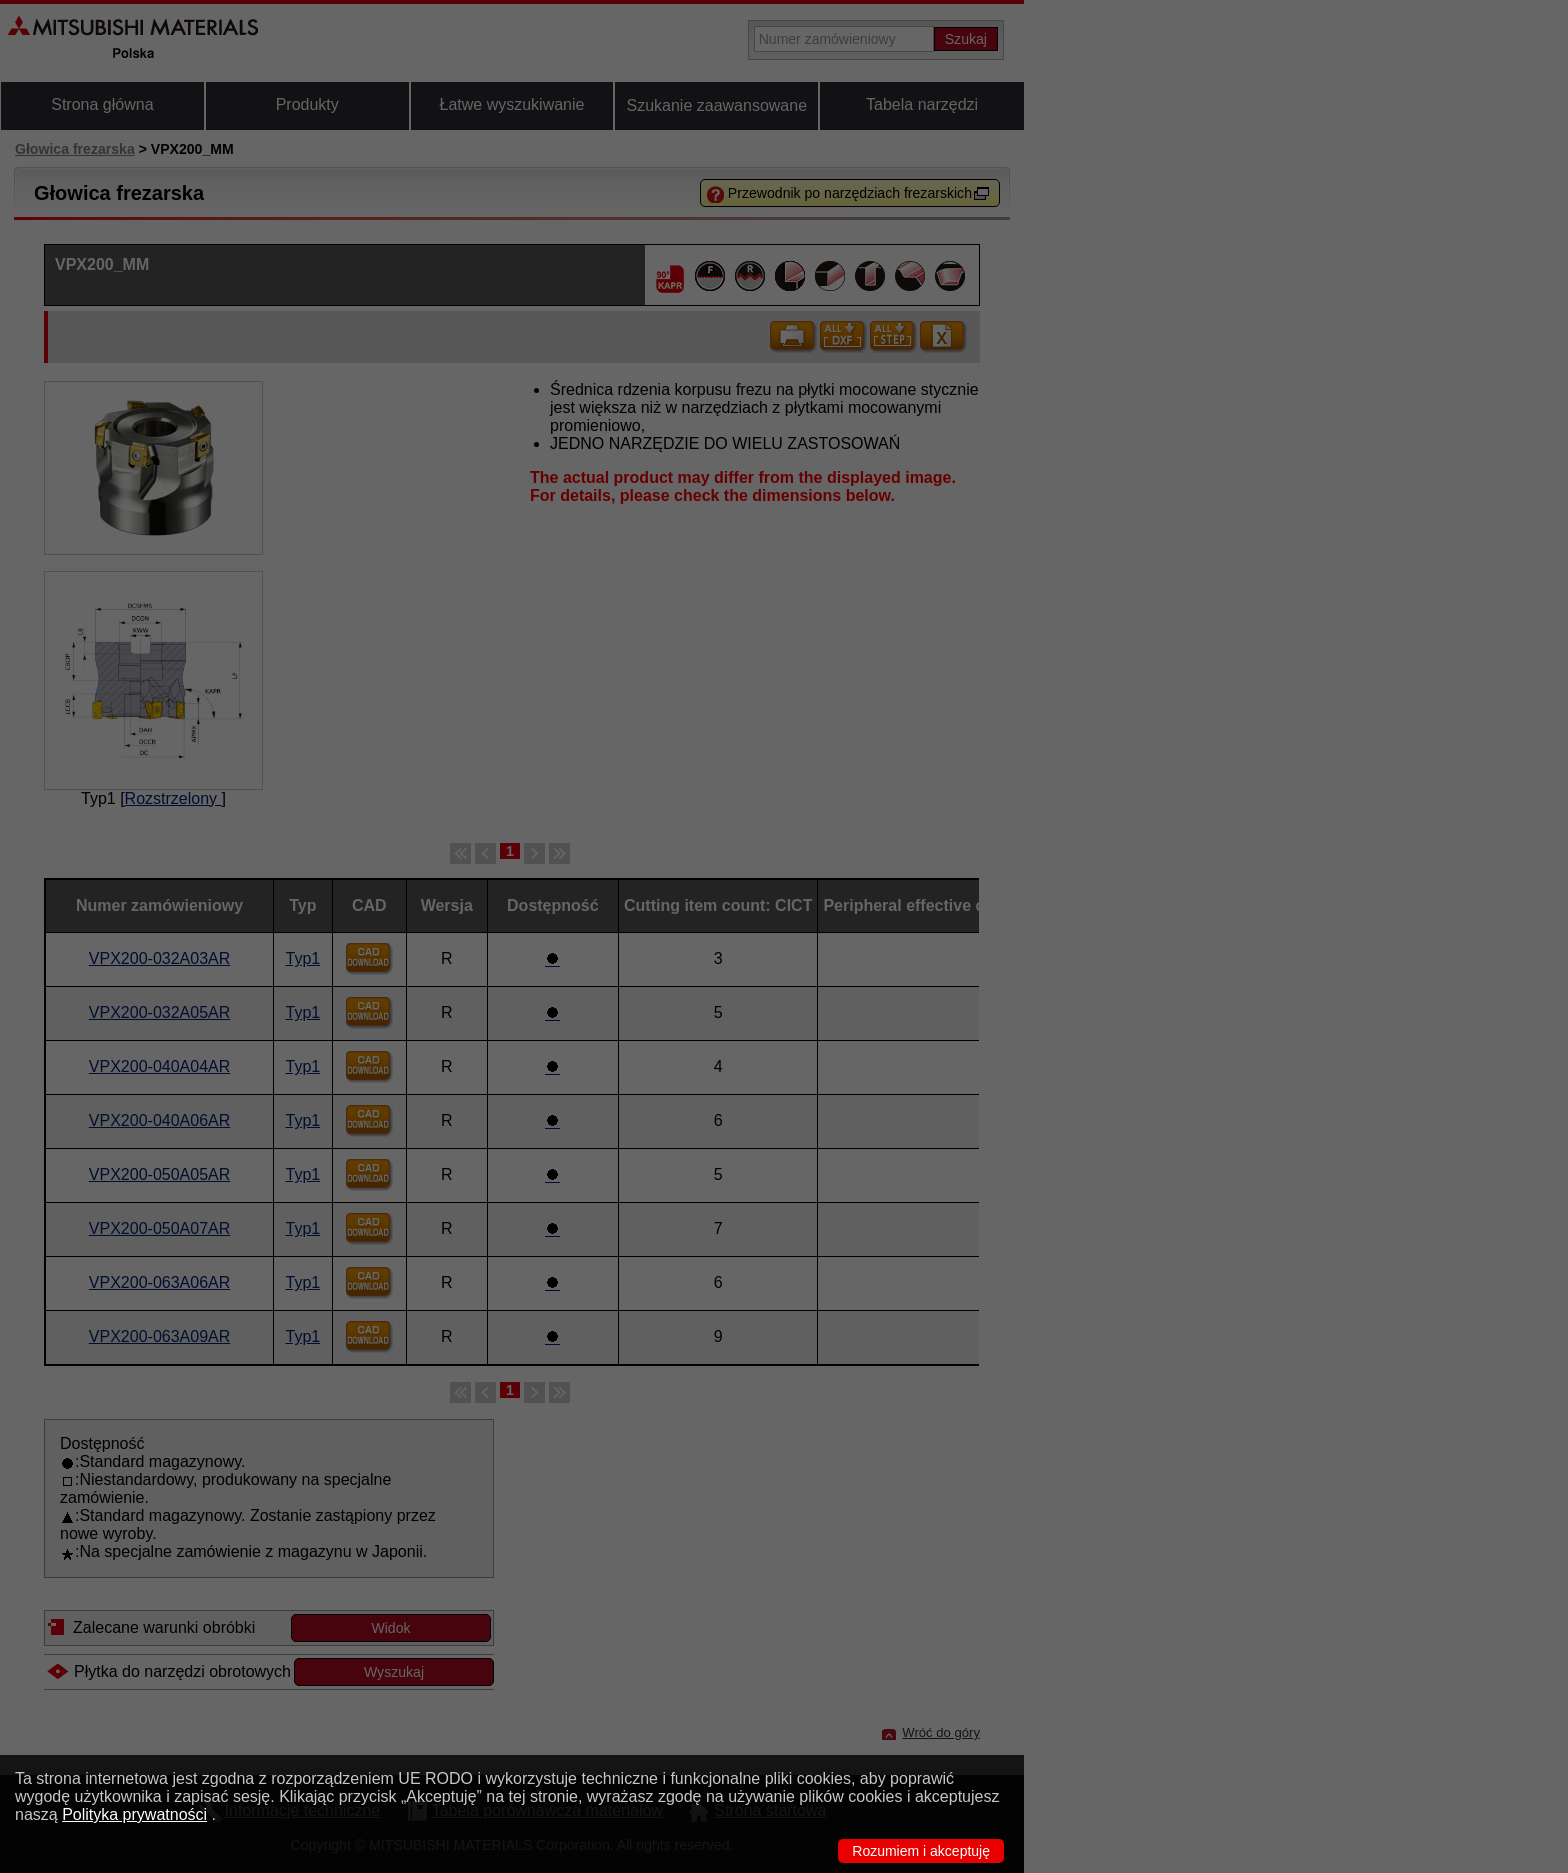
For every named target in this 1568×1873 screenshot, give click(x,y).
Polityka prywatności (134, 1814)
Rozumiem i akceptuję (921, 1851)
